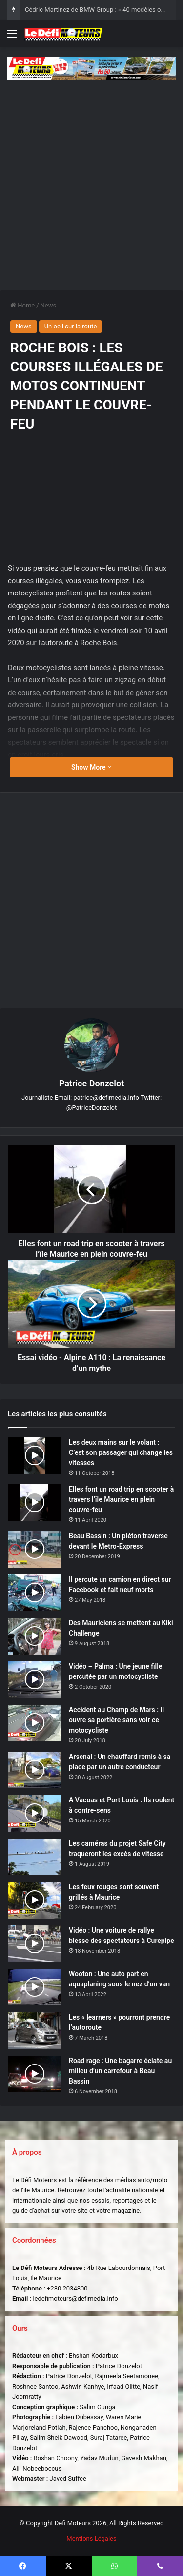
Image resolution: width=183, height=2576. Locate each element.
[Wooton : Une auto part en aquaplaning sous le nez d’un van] (34, 1987)
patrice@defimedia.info (106, 1097)
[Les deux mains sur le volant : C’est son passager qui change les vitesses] (34, 1455)
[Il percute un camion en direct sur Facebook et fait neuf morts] (34, 1592)
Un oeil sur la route (70, 326)
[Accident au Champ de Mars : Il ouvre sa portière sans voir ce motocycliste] (34, 1723)
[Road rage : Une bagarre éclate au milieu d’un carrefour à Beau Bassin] (34, 2074)
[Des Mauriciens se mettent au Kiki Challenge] (34, 1636)
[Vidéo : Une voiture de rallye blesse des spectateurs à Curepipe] (34, 1943)
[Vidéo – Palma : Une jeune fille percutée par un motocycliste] (34, 1679)
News (49, 305)
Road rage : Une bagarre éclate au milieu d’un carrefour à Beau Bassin (120, 2071)
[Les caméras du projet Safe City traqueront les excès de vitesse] (34, 1857)
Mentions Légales (91, 2538)
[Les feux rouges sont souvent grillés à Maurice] (34, 1900)
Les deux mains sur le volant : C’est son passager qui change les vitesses (121, 1452)
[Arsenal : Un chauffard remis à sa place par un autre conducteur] (34, 1770)
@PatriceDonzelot (91, 1107)
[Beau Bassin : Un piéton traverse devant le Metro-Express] (34, 1549)
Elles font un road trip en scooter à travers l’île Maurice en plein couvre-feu (121, 1499)
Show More (91, 767)
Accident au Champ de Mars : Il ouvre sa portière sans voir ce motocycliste (116, 1720)
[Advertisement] (91, 180)
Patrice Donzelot (91, 1083)
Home (22, 305)
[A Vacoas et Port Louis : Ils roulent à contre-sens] (34, 1813)
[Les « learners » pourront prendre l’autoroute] (34, 2030)
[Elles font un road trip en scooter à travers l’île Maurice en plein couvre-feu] (34, 1502)
